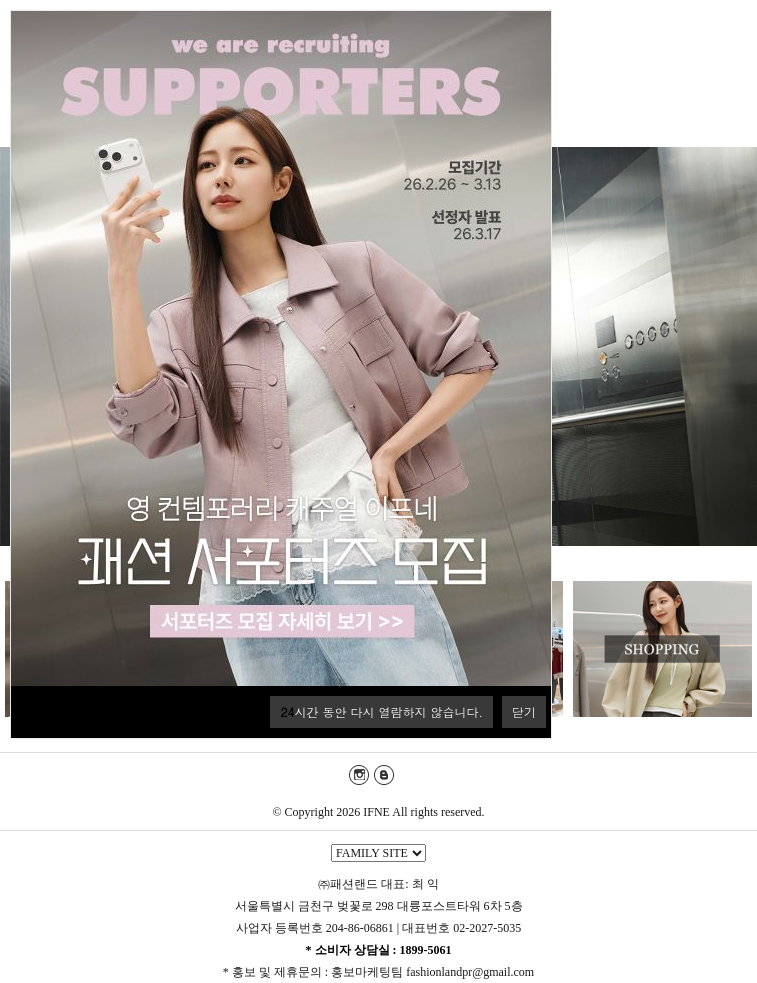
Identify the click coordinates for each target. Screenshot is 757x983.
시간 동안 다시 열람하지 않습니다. (381, 711)
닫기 (524, 711)
